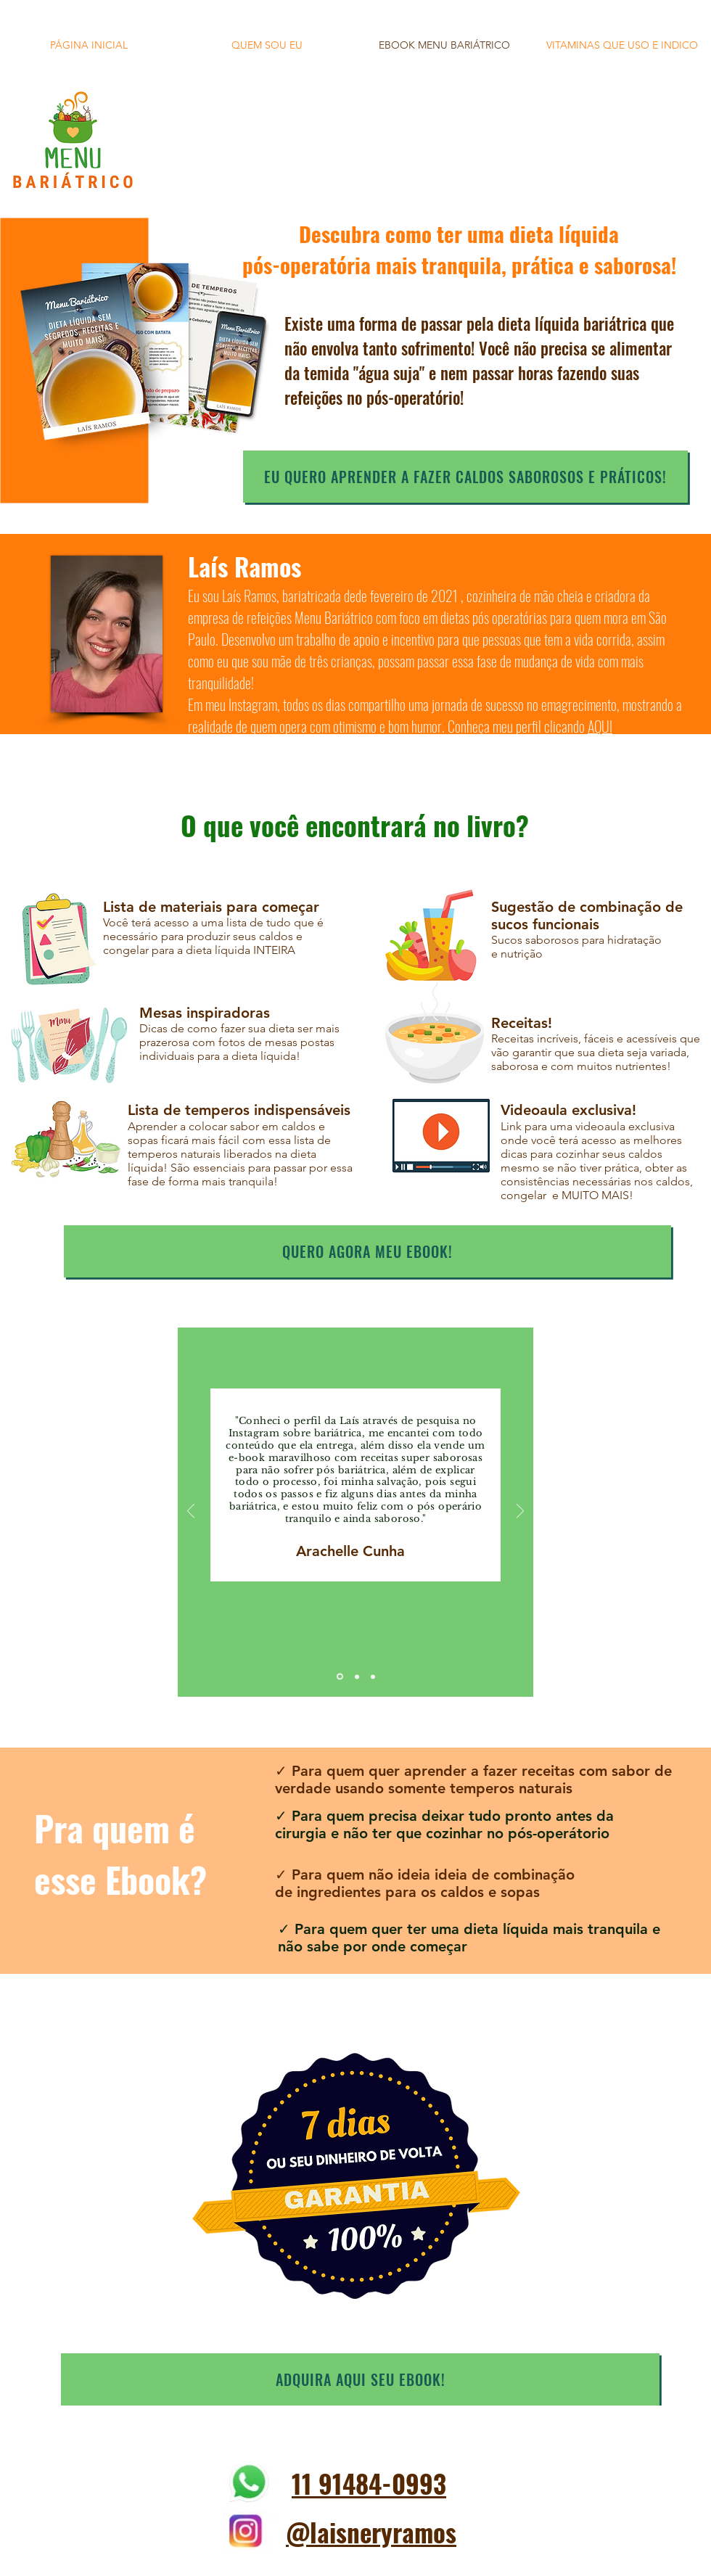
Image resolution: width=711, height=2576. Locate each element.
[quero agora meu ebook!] (367, 1251)
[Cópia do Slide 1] (357, 1676)
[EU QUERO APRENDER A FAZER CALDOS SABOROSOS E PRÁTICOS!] (465, 476)
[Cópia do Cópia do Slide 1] (373, 1676)
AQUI (600, 726)
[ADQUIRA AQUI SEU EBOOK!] (360, 2379)
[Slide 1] (340, 1677)
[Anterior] (190, 1512)
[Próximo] (520, 1512)
